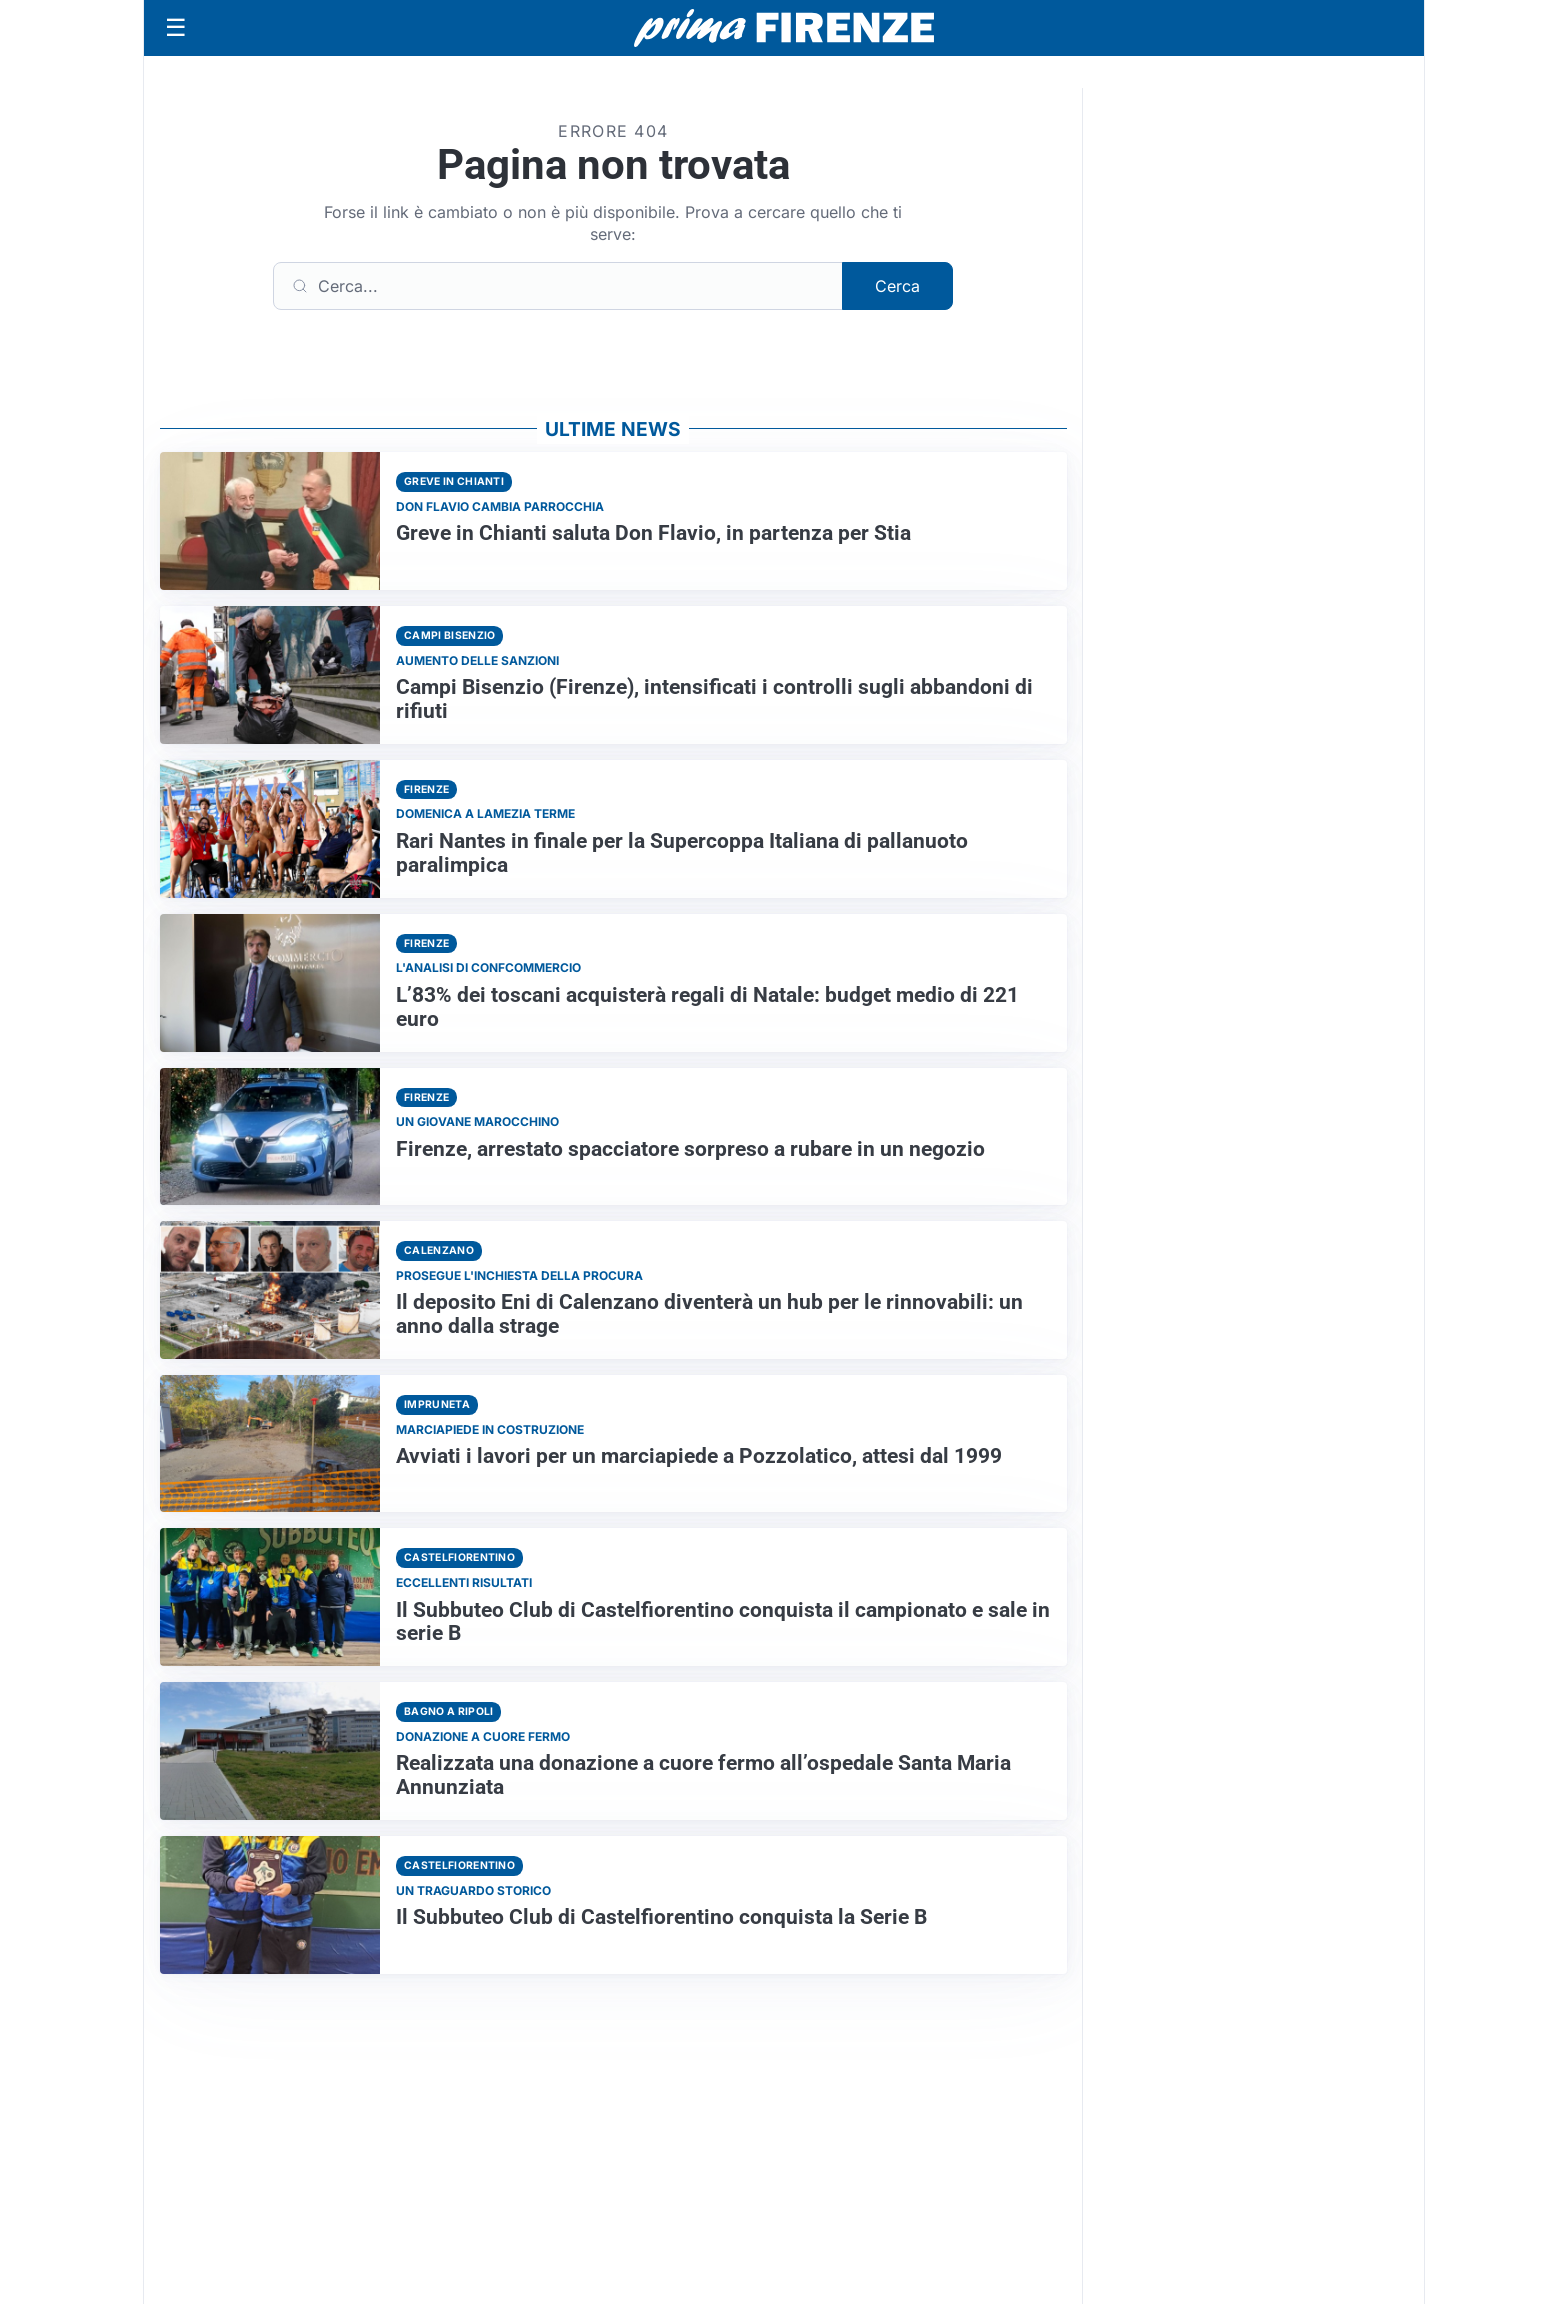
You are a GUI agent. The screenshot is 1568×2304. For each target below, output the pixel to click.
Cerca (897, 286)
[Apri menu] (176, 28)
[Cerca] (558, 286)
